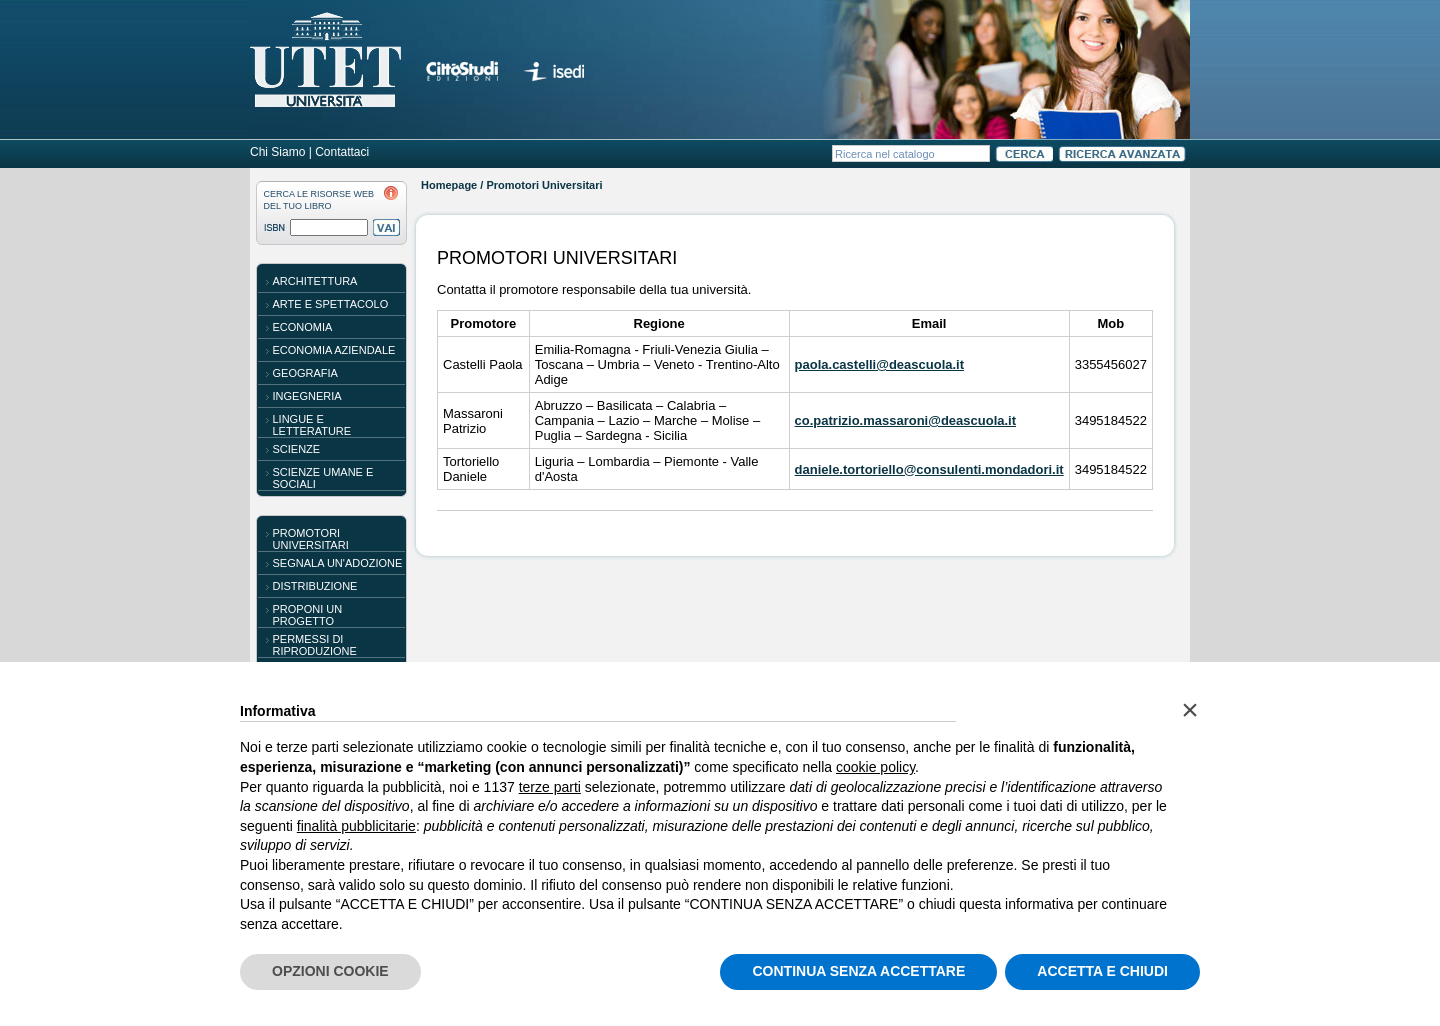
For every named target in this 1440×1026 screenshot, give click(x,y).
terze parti (550, 787)
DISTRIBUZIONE (315, 586)
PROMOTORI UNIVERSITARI (311, 539)
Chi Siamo (277, 152)
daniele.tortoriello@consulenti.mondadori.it (929, 469)
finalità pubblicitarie (356, 826)
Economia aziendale (334, 350)
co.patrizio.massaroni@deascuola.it (905, 420)
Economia (303, 327)
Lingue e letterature (312, 425)
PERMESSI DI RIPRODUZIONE (315, 645)
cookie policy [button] (875, 767)
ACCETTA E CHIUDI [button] (1102, 971)
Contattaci (342, 152)
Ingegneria (307, 396)
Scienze (297, 449)
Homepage (449, 185)
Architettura (315, 281)
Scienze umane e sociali (323, 478)
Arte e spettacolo (331, 304)
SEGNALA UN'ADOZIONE (338, 563)
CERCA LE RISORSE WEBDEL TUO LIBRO (319, 200)
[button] (1190, 710)
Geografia (305, 373)
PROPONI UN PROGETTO (308, 615)
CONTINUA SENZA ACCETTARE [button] (858, 971)
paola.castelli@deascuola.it (879, 364)
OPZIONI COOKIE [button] (330, 971)
